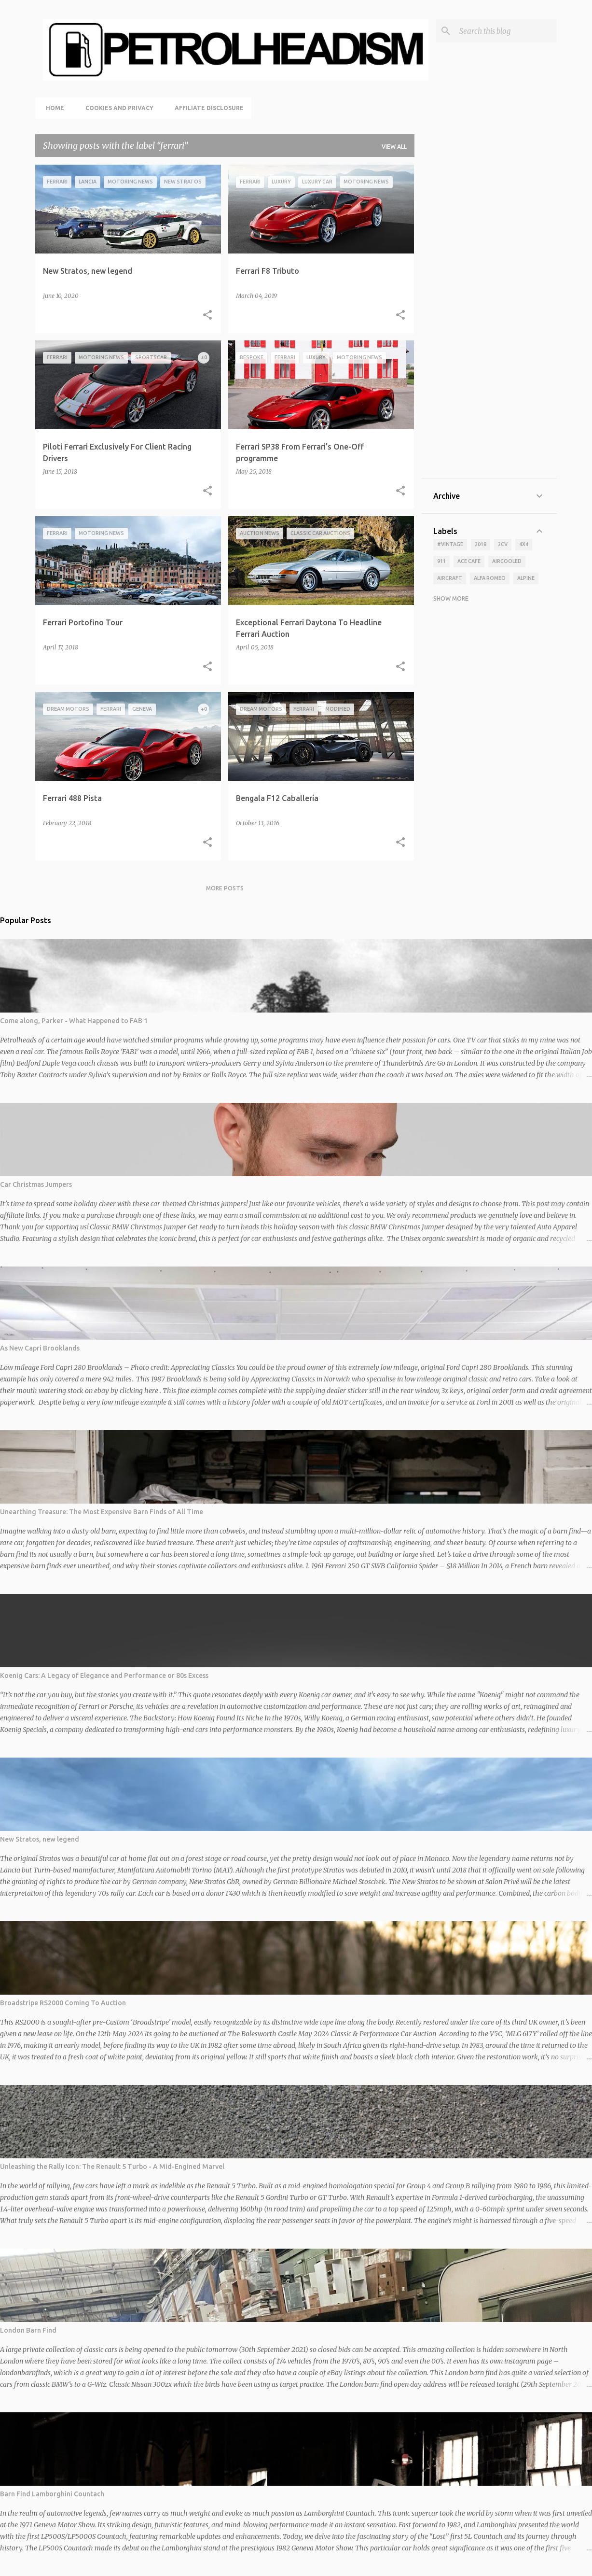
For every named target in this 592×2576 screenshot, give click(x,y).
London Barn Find (28, 2330)
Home (52, 108)
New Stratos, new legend (39, 1839)
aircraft (449, 578)
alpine (526, 578)
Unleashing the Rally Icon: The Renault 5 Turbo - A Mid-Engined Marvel (112, 2166)
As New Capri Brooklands (40, 1348)
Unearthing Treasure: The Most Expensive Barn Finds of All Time (101, 1512)
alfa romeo (490, 578)
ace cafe (469, 561)
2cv (503, 544)
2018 (480, 544)
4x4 (523, 544)
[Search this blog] (506, 30)
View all (394, 146)
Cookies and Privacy (117, 108)
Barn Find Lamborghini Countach (52, 2494)
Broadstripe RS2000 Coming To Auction (63, 2003)
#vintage (450, 544)
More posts (225, 888)
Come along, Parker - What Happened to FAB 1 (74, 1021)
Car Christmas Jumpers (36, 1184)
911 (441, 561)
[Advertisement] (489, 321)
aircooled (507, 561)
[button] (207, 315)
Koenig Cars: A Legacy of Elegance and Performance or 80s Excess (104, 1675)
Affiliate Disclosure (206, 108)
